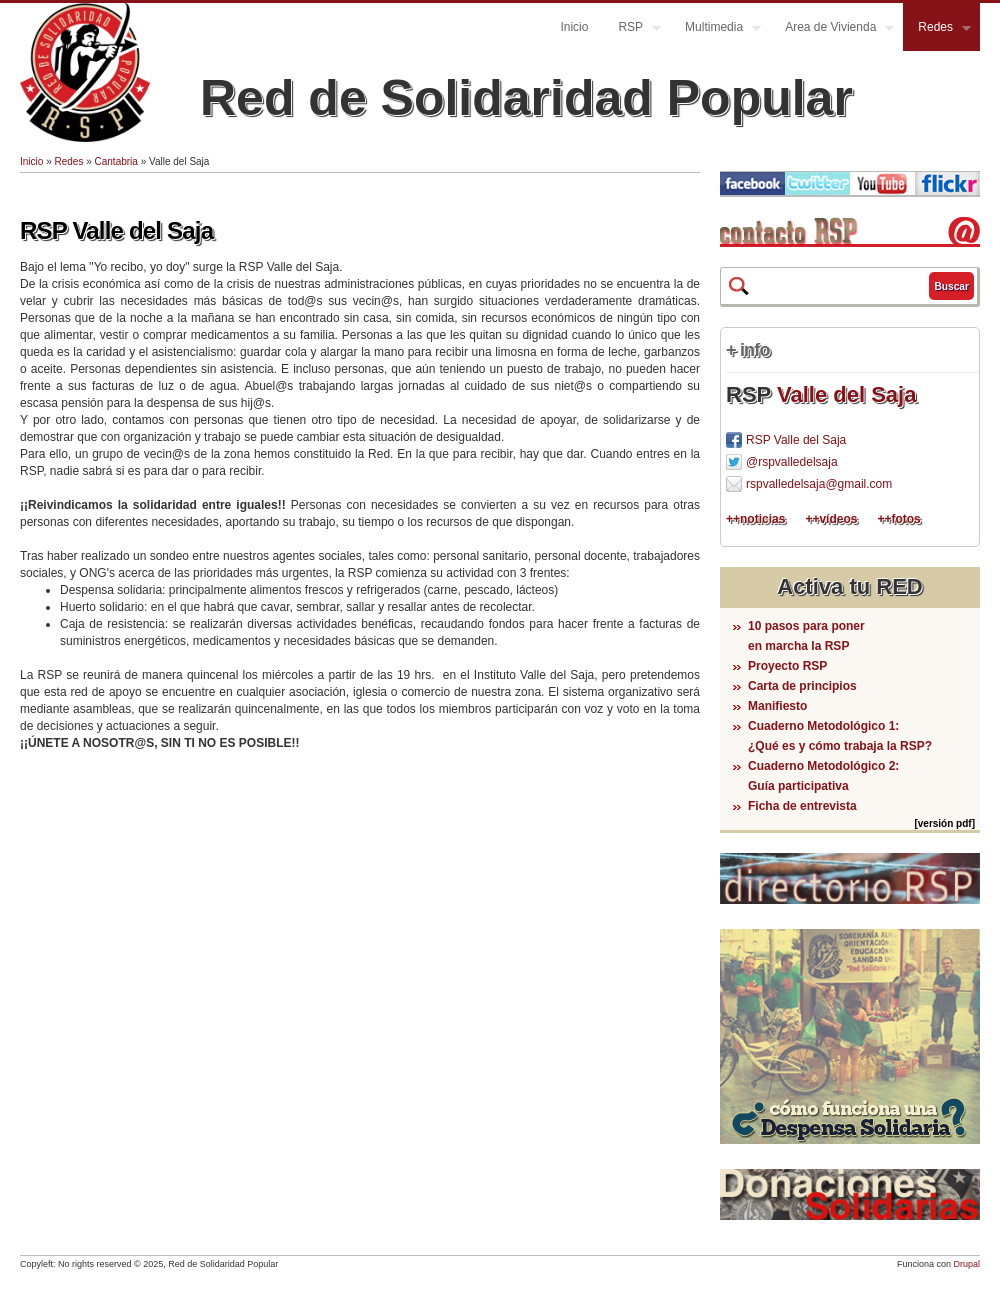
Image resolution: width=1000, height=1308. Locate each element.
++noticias (755, 519)
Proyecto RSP (787, 666)
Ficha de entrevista (802, 806)
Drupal (966, 1264)
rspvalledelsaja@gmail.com (819, 484)
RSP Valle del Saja (116, 230)
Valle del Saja (846, 394)
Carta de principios (802, 686)
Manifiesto (777, 706)
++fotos (898, 519)
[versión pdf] (944, 823)
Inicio (574, 27)
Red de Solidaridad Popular (526, 98)
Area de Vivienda (832, 29)
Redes (937, 29)
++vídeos (831, 519)
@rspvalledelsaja (792, 462)
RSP (632, 29)
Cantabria (116, 161)
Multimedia (715, 29)
